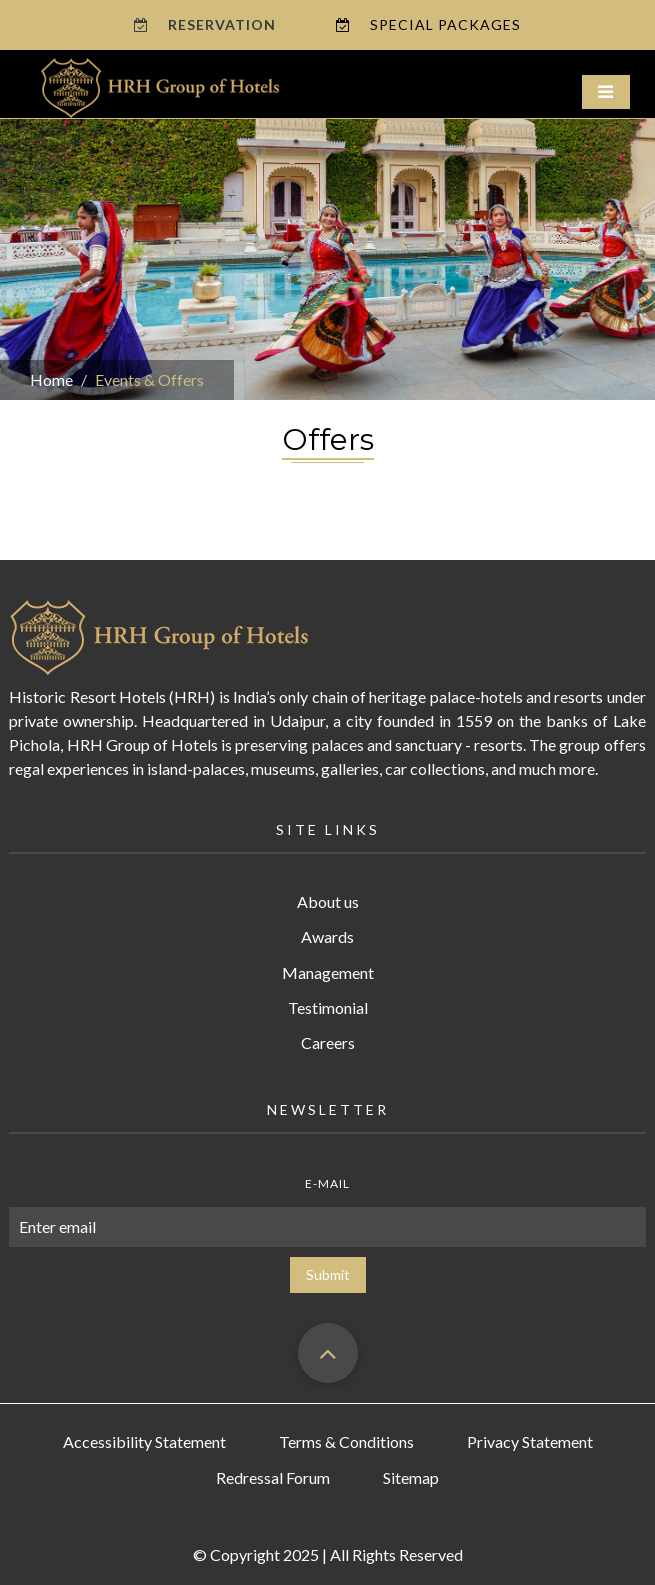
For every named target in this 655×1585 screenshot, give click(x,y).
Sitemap (411, 1477)
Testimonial (328, 1007)
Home (51, 379)
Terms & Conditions (346, 1441)
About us (328, 901)
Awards (327, 936)
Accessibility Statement (144, 1441)
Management (328, 972)
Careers (328, 1042)
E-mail (327, 1183)
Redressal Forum (273, 1477)
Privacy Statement (530, 1441)
